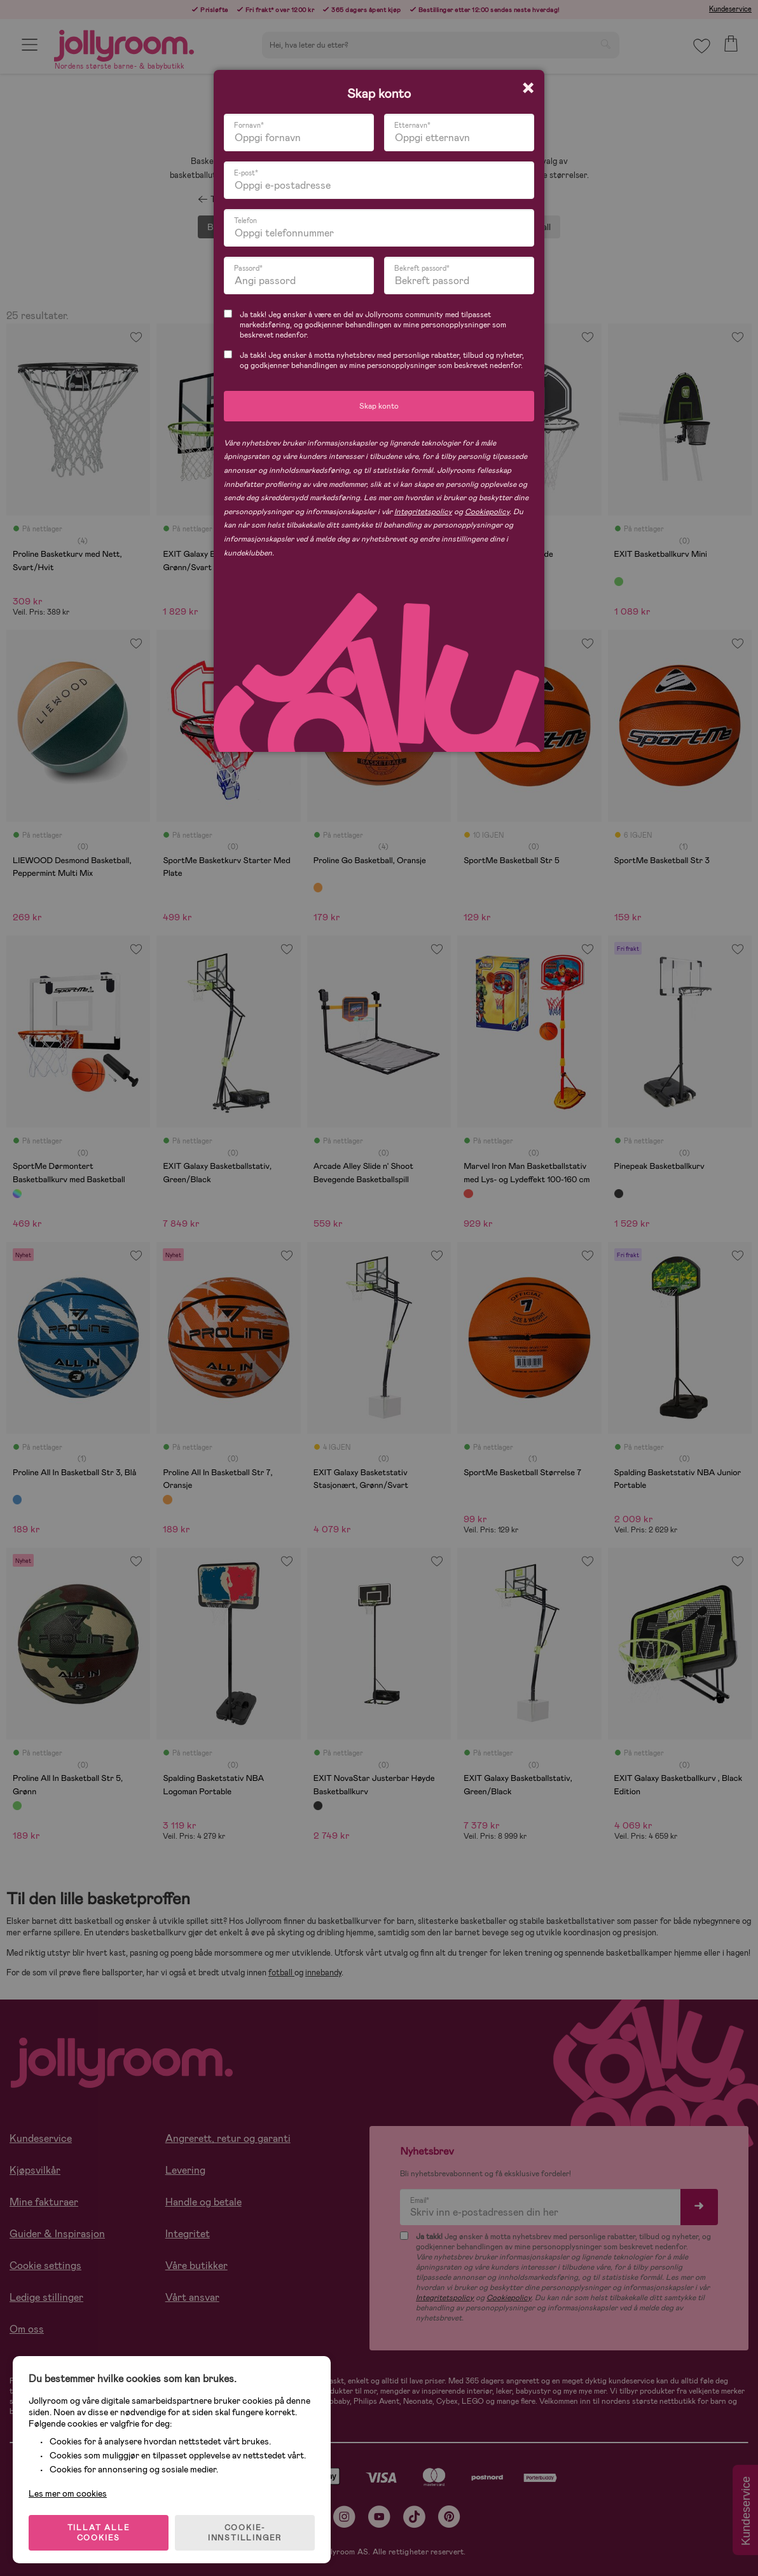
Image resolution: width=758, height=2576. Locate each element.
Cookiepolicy (487, 512)
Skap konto (379, 406)
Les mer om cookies (68, 2493)
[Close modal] (527, 87)
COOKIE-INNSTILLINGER (245, 2533)
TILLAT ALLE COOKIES (98, 2533)
